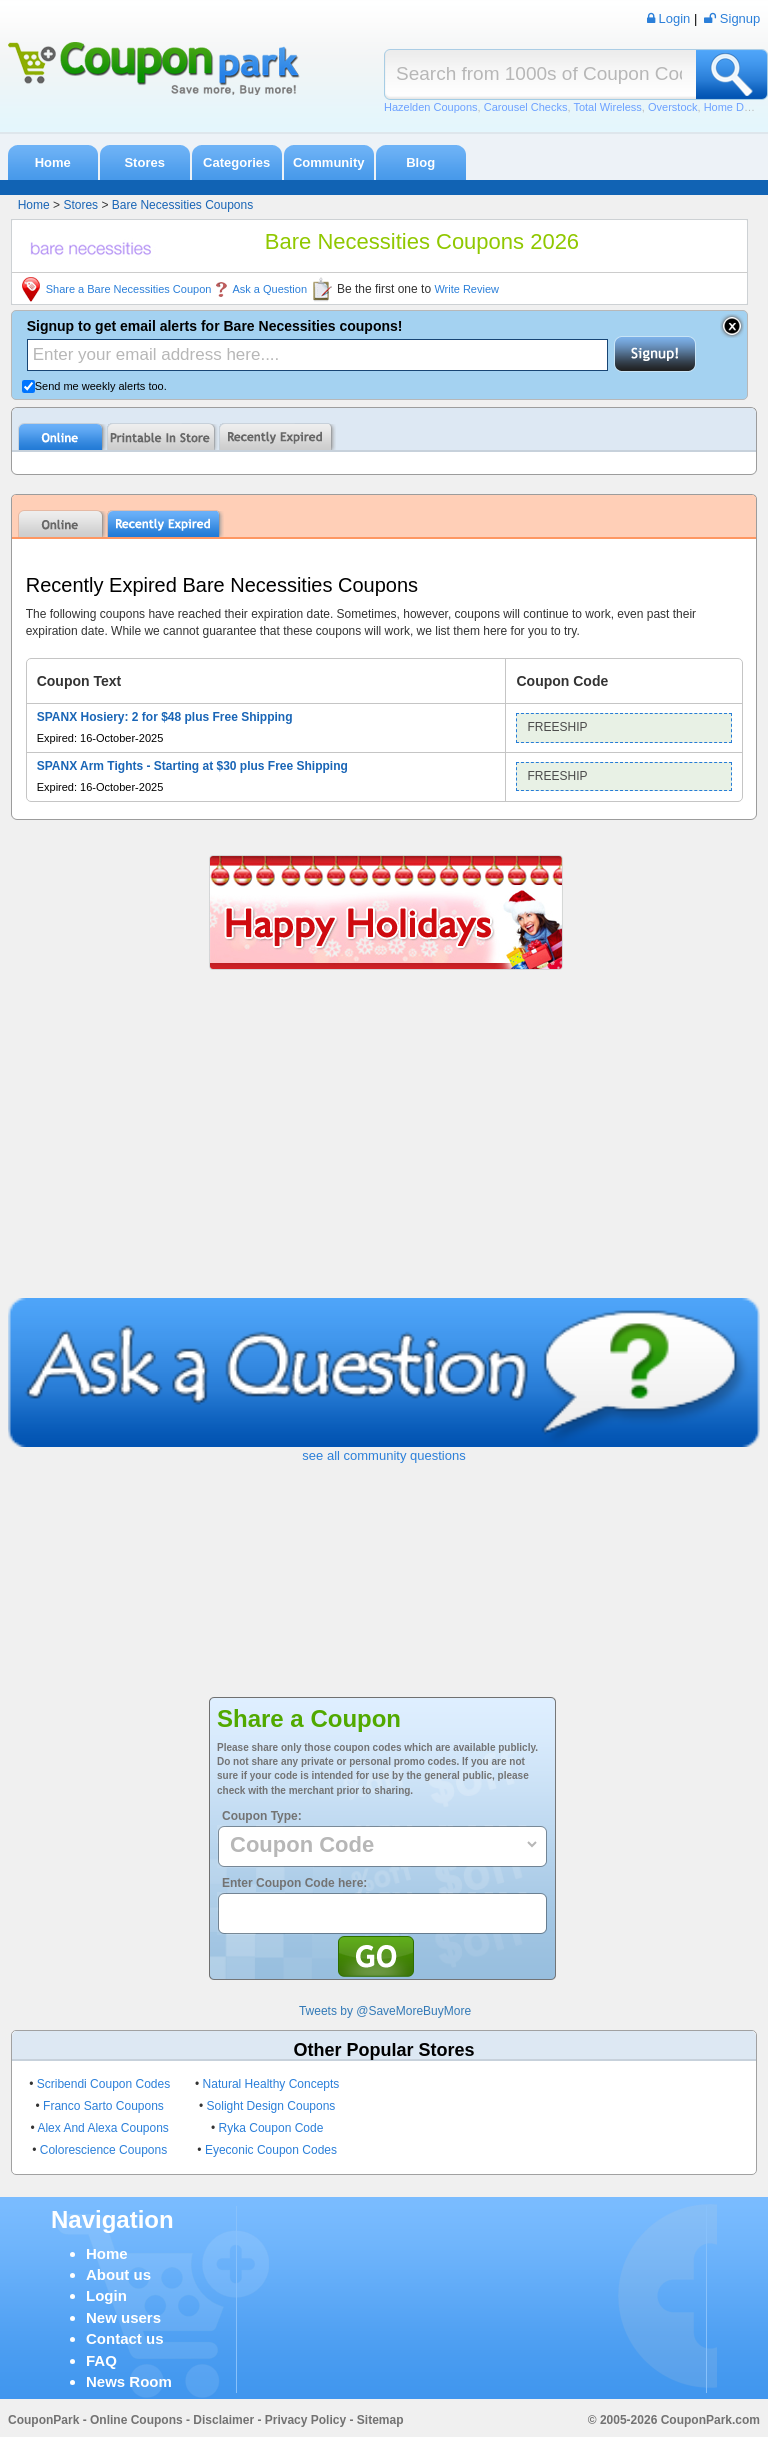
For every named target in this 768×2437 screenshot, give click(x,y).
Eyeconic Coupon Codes (271, 2150)
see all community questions (383, 1455)
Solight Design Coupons (271, 2106)
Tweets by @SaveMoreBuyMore (385, 2011)
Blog (420, 162)
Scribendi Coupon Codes (103, 2084)
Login (106, 2295)
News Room (129, 2381)
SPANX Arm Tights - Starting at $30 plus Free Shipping (192, 766)
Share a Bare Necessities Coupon (129, 289)
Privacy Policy (305, 2420)
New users (123, 2317)
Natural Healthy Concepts (271, 2084)
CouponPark (43, 2420)
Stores (144, 162)
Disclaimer (223, 2420)
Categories (236, 162)
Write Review (466, 289)
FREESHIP (557, 727)
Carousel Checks (526, 107)
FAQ (101, 2360)
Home (53, 162)
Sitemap (380, 2420)
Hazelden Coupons (431, 107)
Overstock (673, 107)
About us (118, 2274)
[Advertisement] (384, 1148)
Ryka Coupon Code (271, 2128)
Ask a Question (269, 289)
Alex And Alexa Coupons (102, 2128)
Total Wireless (607, 107)
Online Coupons (136, 2420)
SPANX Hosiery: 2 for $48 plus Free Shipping (165, 717)
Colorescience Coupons (103, 2150)
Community (329, 162)
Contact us (125, 2338)
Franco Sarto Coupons (103, 2106)
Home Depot (735, 107)
